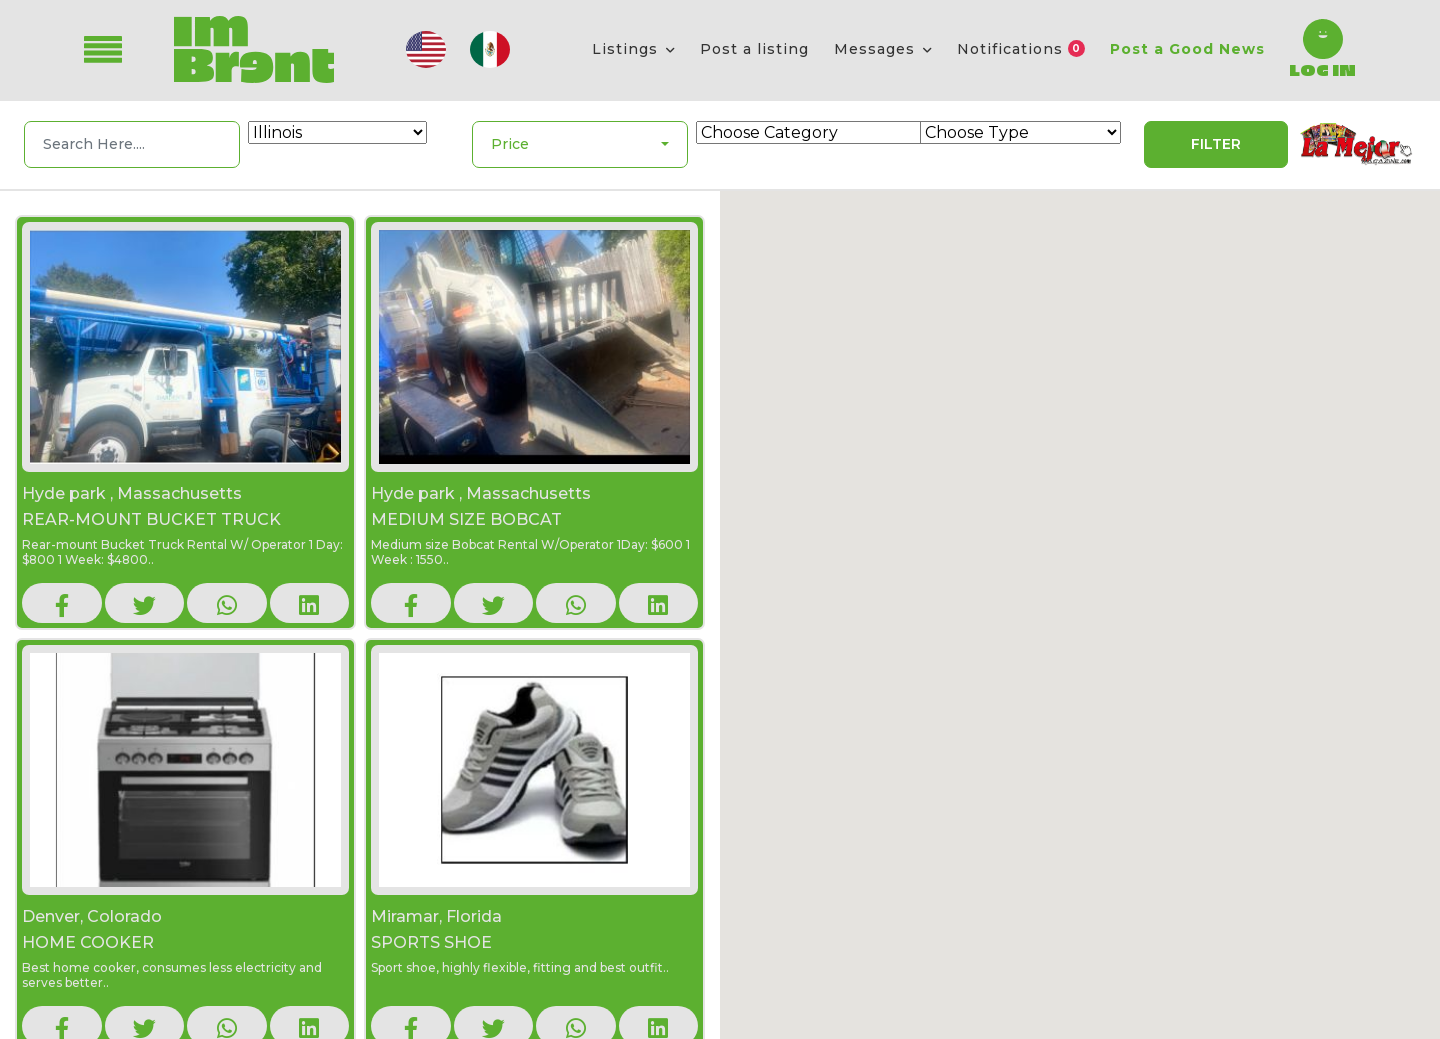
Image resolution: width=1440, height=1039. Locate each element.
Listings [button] (627, 49)
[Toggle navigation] (117, 49)
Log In (1322, 69)
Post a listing (754, 49)
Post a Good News (1187, 49)
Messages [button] (877, 49)
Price (510, 144)
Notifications (1021, 49)
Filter (1216, 144)
